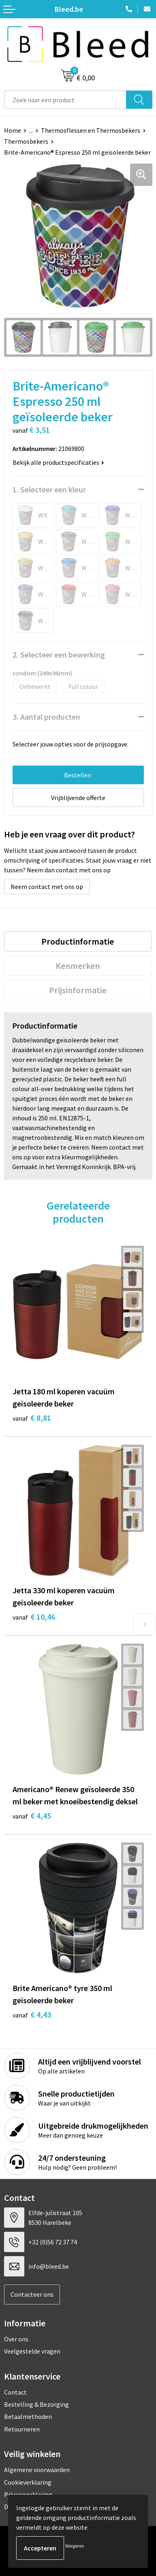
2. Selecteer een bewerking (59, 654)
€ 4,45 (32, 1815)
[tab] (78, 941)
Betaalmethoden (28, 2416)
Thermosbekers (26, 141)
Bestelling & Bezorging (36, 2404)
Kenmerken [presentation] (78, 965)
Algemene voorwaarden (37, 2470)
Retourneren (22, 2429)
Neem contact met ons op (47, 886)
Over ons (16, 2339)
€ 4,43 (32, 2014)
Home (12, 130)
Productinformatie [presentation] (77, 941)
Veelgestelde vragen (32, 2351)
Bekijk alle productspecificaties (58, 462)
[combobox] (65, 100)
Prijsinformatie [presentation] (78, 990)
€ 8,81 (32, 1418)
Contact (15, 2392)
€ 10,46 (34, 1617)
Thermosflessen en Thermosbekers (90, 130)
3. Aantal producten (46, 717)
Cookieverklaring (27, 2482)
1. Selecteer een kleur (49, 489)
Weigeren (74, 2546)
